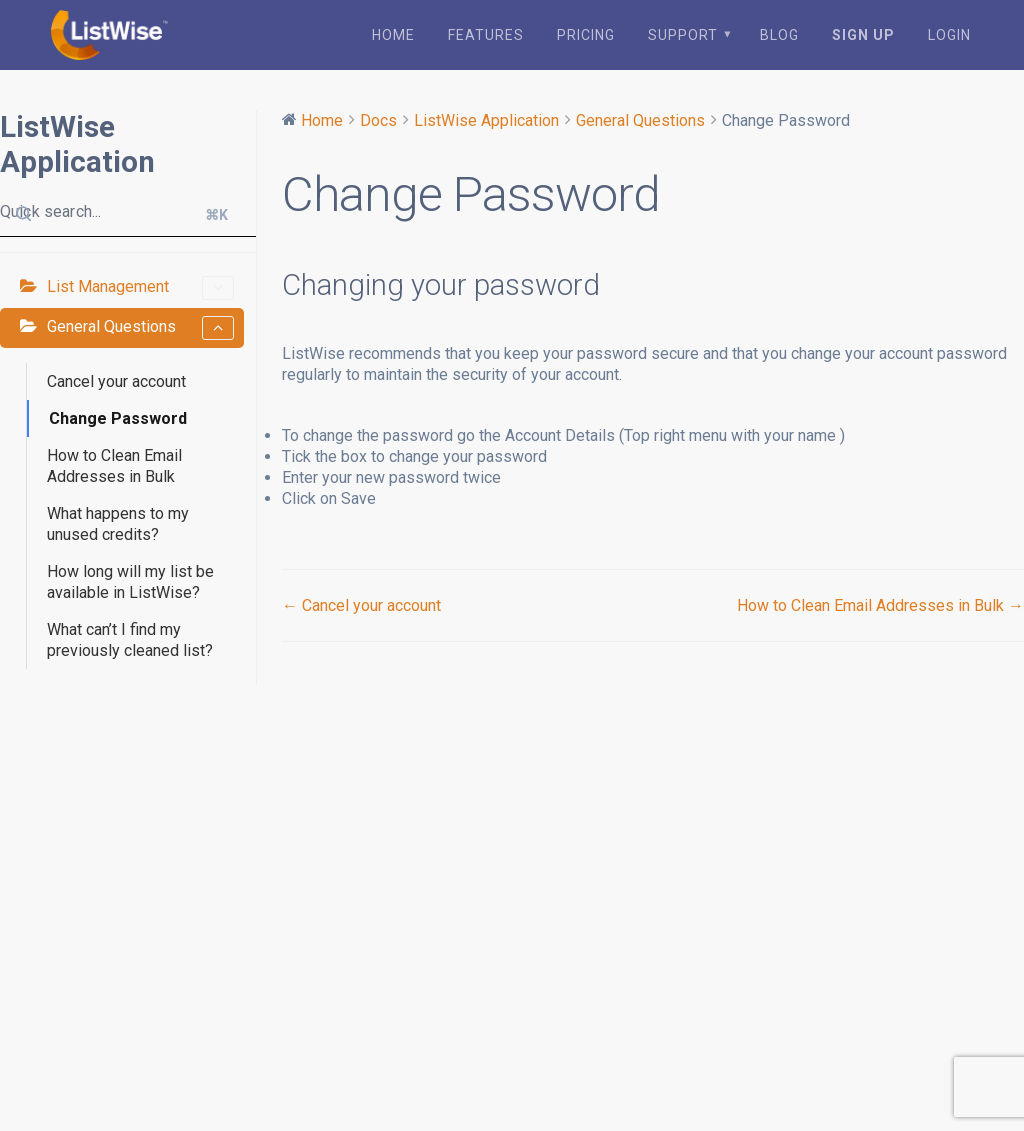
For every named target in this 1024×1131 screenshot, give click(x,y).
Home (393, 34)
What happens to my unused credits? (118, 522)
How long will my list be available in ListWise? (130, 580)
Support (683, 34)
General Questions (140, 326)
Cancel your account (116, 379)
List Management (140, 286)
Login (949, 34)
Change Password (118, 416)
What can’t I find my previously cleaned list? (130, 638)
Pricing (586, 34)
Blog (779, 34)
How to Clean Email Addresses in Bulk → (880, 603)
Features (486, 34)
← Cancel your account (361, 603)
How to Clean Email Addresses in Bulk (114, 464)
